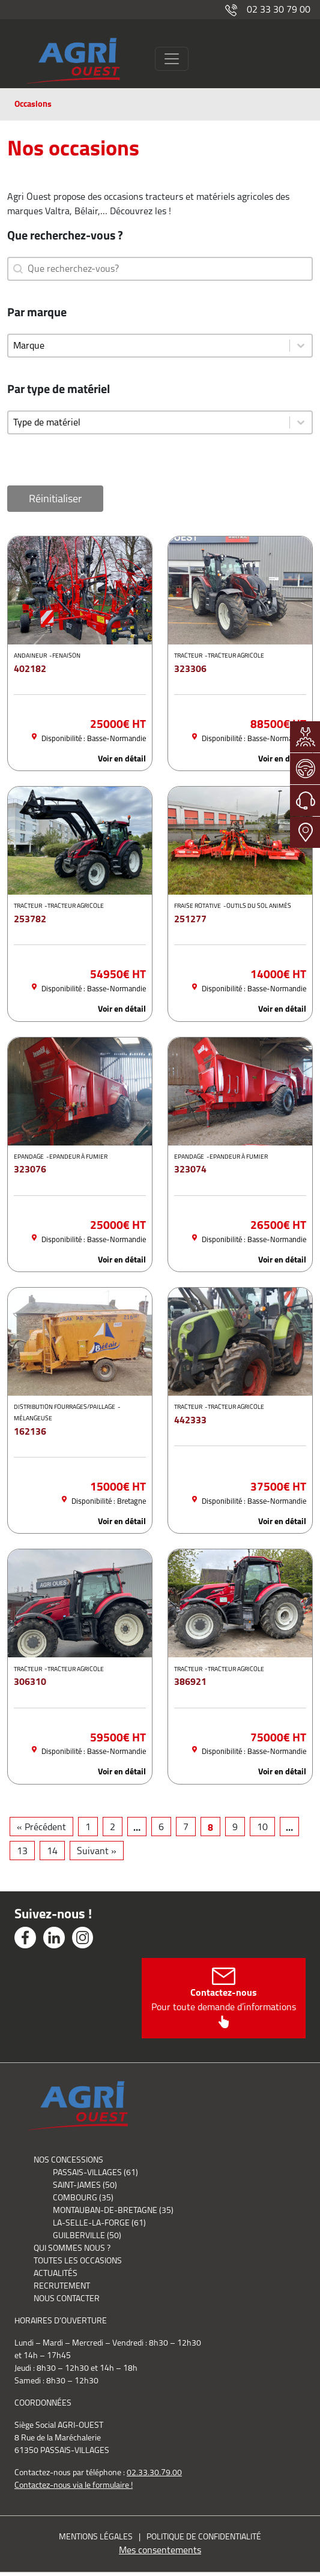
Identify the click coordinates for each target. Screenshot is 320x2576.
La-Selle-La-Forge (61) (99, 2223)
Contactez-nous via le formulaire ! (73, 2485)
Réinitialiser (55, 498)
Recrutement (62, 2286)
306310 (30, 1681)
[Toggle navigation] (172, 59)
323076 (30, 1169)
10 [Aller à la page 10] (262, 1827)
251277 (190, 918)
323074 (190, 1169)
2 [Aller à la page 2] (112, 1827)
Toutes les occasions (78, 2260)
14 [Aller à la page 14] (52, 1851)
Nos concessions (68, 2160)
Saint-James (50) (85, 2185)
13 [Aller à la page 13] (22, 1851)
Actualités (55, 2273)
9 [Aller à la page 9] (235, 1827)
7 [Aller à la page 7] (186, 1827)
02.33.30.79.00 (154, 2472)
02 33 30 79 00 (267, 9)
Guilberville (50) (87, 2235)
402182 (30, 668)
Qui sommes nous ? (72, 2248)
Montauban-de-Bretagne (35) (113, 2210)
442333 (190, 1420)
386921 (190, 1681)
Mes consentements (160, 2550)
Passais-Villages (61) (95, 2172)
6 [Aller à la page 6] (161, 1827)
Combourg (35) (83, 2197)
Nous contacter (67, 2298)
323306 (190, 668)
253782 (30, 918)
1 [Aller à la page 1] (88, 1827)
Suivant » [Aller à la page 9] (96, 1851)
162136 (30, 1431)
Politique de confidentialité (203, 2536)
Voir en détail (122, 759)
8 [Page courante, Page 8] (210, 1827)
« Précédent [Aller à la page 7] (41, 1827)
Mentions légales (96, 2536)
